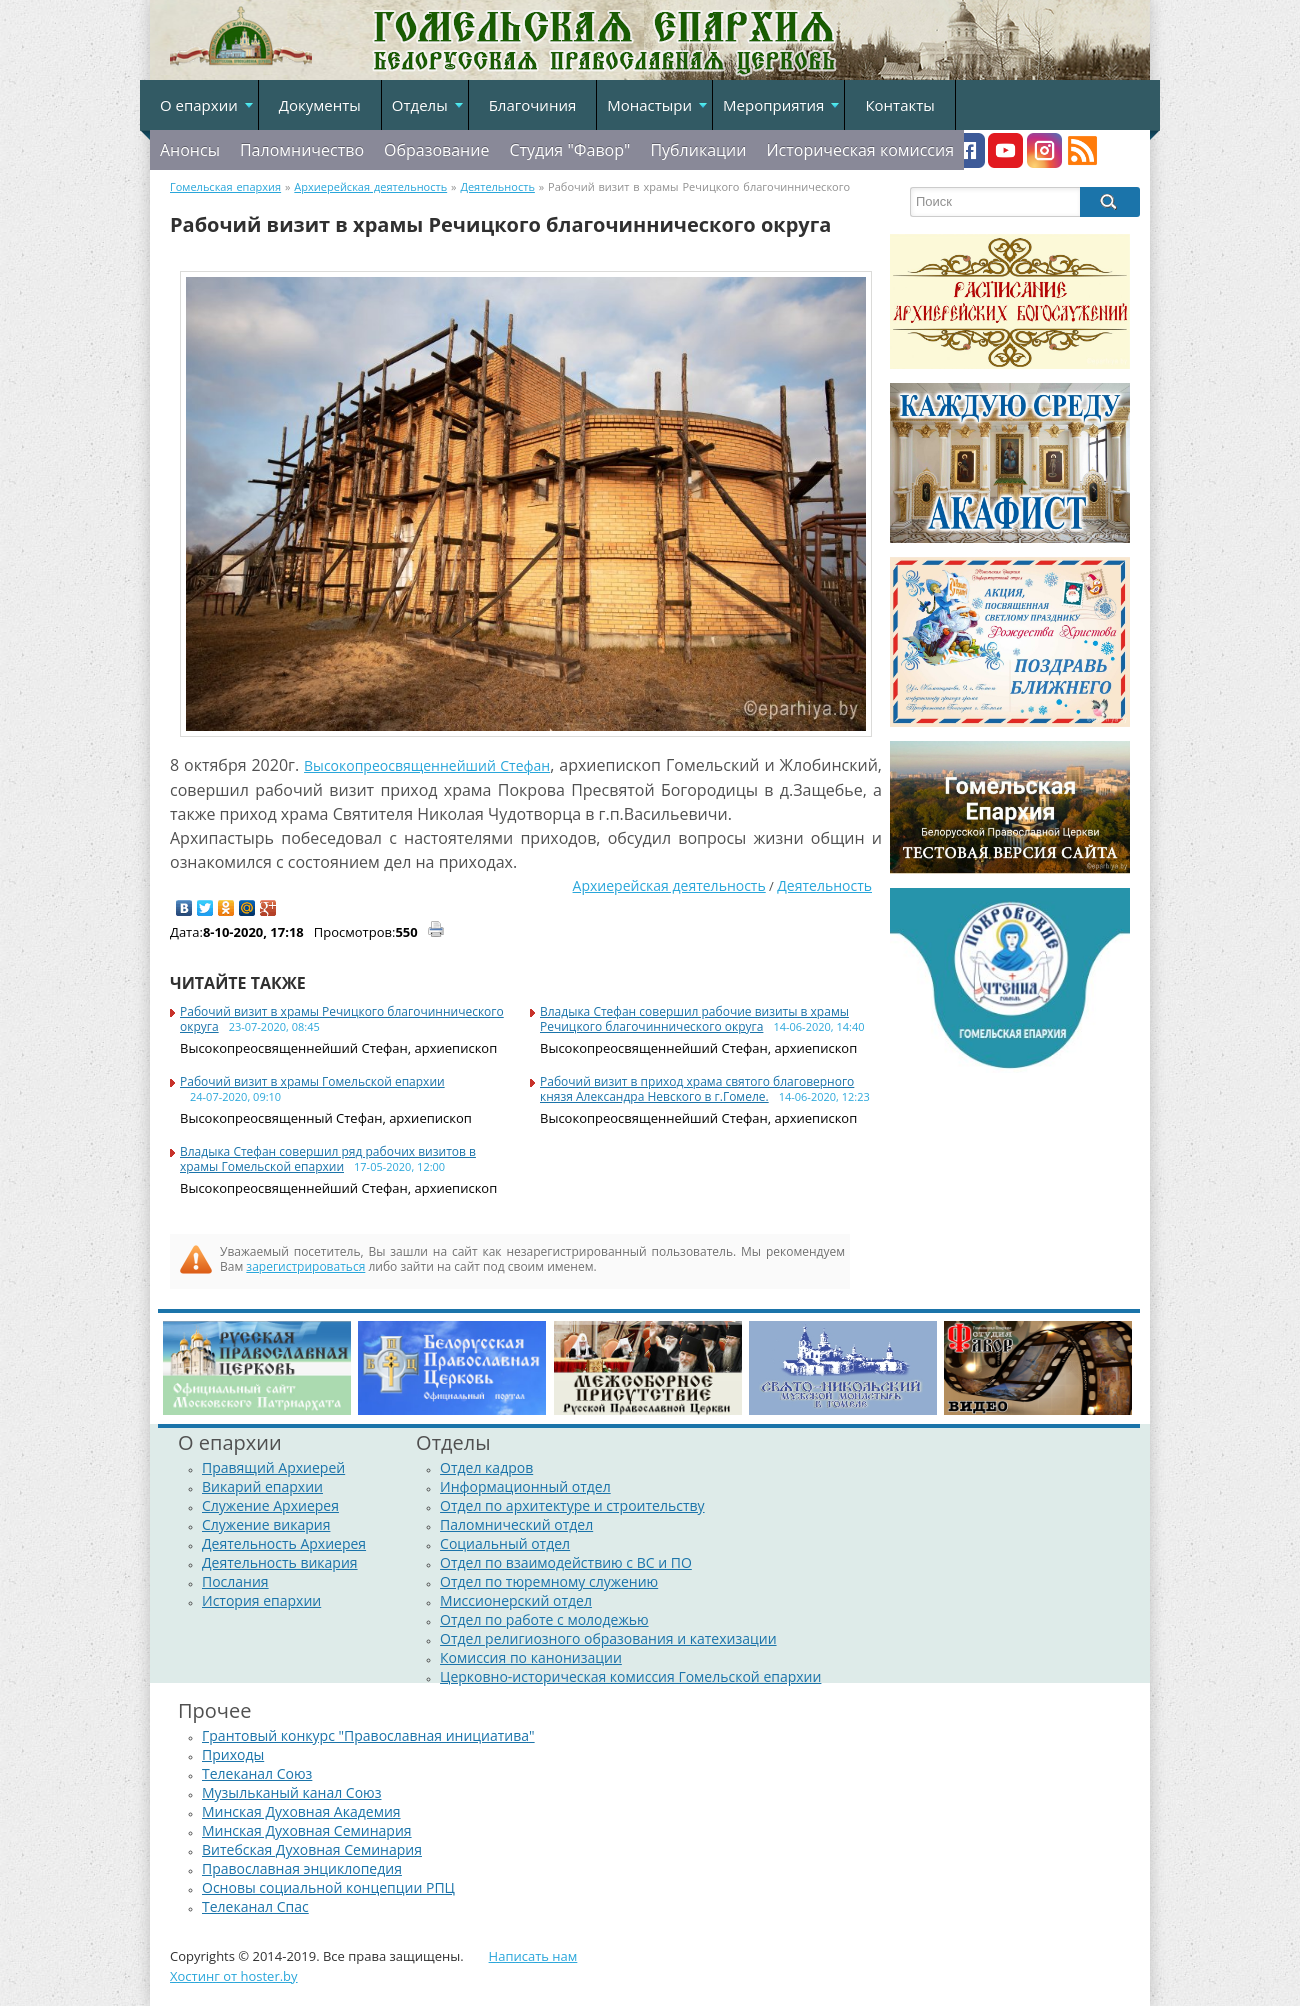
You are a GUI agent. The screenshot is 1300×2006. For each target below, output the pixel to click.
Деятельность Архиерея (284, 1543)
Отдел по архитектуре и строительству (572, 1505)
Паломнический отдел (516, 1524)
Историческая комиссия (860, 150)
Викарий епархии (262, 1486)
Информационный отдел (525, 1486)
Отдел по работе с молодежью (544, 1619)
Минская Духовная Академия (301, 1811)
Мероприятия (773, 105)
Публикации (698, 150)
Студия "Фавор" (569, 150)
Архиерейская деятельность (669, 885)
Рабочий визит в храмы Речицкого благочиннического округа (342, 1019)
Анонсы (190, 150)
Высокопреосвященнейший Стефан (427, 765)
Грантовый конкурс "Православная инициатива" (368, 1735)
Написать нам (533, 1956)
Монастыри (649, 105)
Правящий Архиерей (273, 1467)
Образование (436, 150)
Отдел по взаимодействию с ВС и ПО (566, 1562)
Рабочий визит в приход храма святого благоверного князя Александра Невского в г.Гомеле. (697, 1089)
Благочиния (533, 105)
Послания (235, 1581)
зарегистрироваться (305, 1266)
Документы (320, 105)
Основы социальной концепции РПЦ (328, 1887)
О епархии (199, 105)
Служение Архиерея (270, 1505)
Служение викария (266, 1524)
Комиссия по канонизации (531, 1657)
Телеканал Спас (255, 1906)
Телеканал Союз (257, 1773)
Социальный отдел (505, 1543)
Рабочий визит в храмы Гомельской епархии (312, 1081)
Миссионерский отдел (516, 1600)
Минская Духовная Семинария (307, 1830)
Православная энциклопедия (302, 1868)
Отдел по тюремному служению (549, 1581)
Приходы (233, 1754)
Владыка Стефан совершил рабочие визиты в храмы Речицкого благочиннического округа (694, 1019)
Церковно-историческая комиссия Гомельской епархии (630, 1676)
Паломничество (302, 150)
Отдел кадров (486, 1467)
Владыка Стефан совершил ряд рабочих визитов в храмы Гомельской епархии (328, 1159)
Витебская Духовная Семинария (312, 1849)
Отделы (420, 105)
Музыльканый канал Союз (291, 1792)
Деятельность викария (280, 1562)
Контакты (899, 105)
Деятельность (824, 885)
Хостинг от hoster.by (234, 1976)
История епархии (261, 1600)
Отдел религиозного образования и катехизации (608, 1638)
